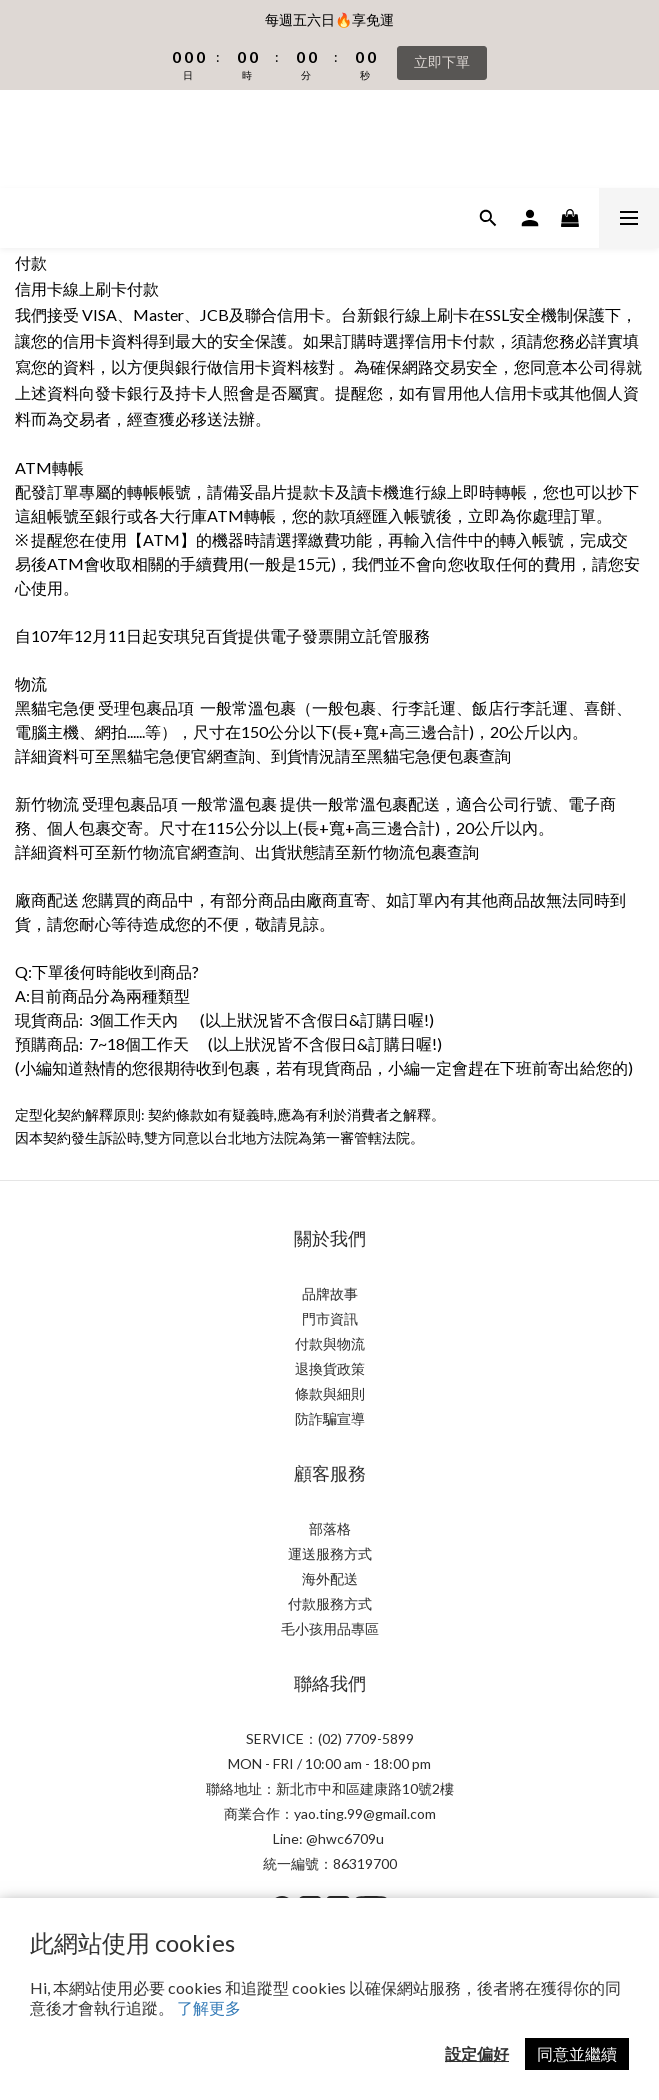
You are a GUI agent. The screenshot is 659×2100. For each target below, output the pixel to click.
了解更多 (209, 2007)
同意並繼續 (577, 2053)
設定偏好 (477, 2053)
